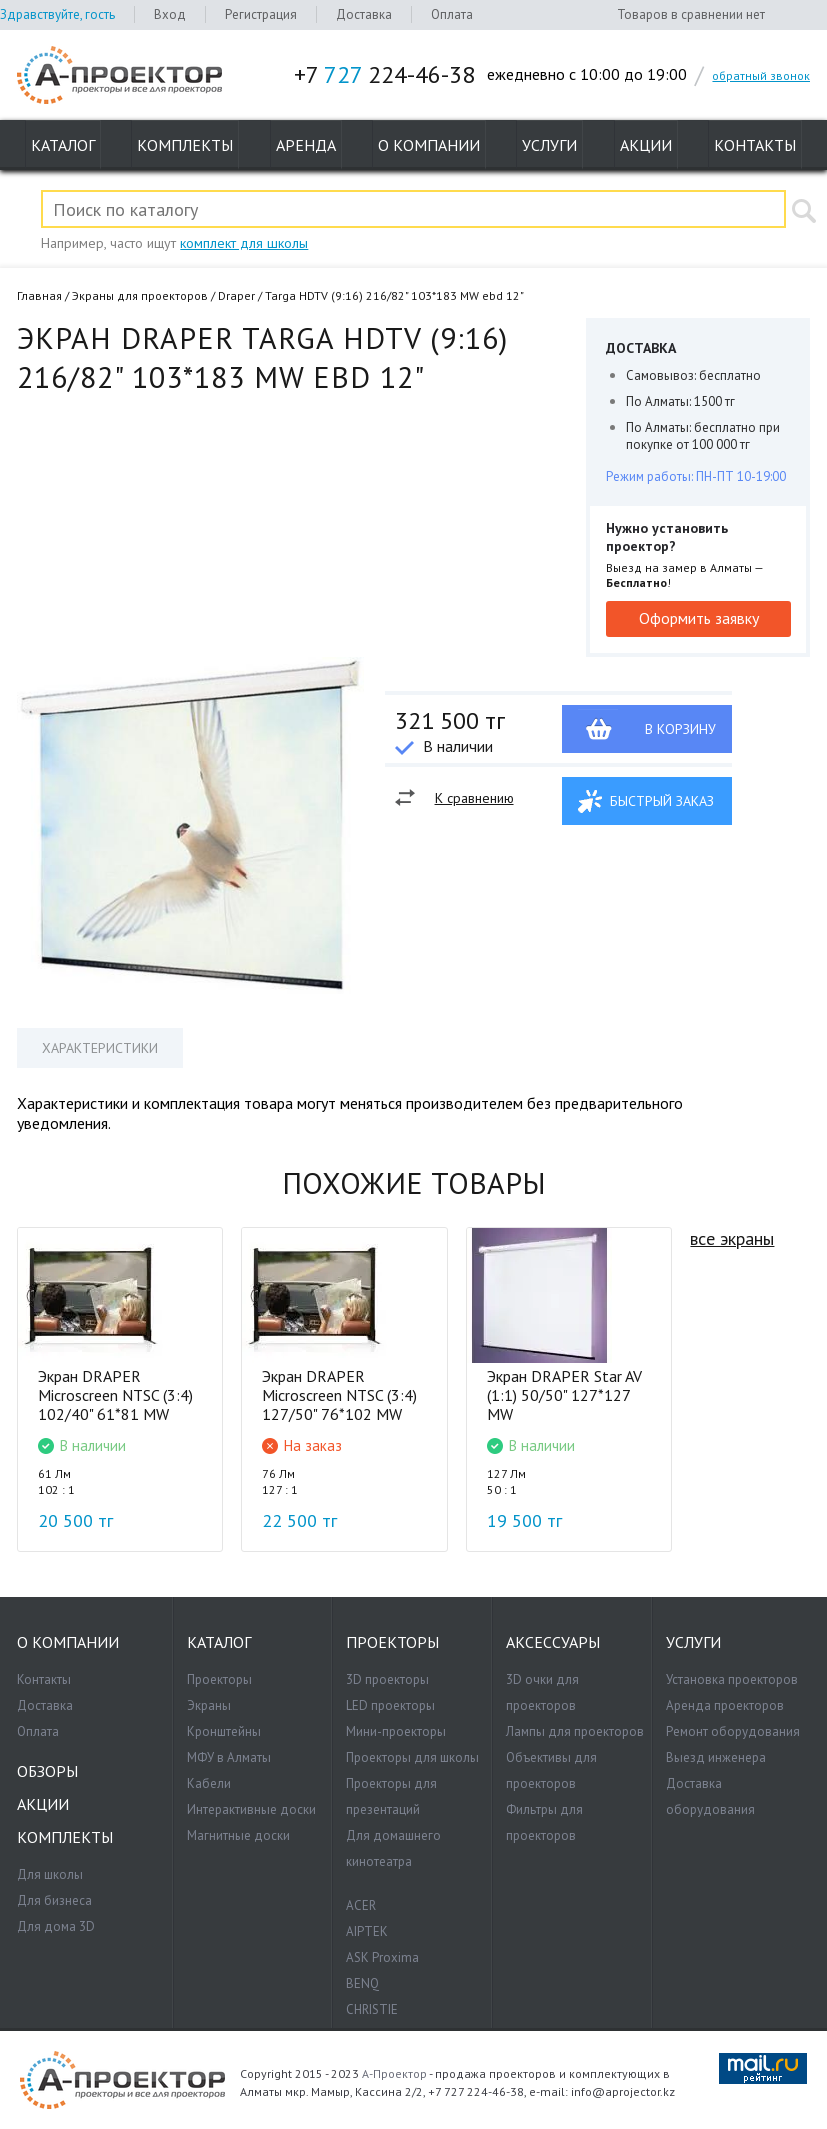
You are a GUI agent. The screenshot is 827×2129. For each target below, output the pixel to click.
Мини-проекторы (396, 1731)
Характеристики (100, 1048)
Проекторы (219, 1679)
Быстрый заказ (662, 801)
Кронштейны (224, 1731)
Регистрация (261, 14)
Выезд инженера (716, 1757)
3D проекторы (387, 1679)
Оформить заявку (699, 618)
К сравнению (474, 798)
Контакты (755, 145)
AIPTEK (367, 1931)
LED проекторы (390, 1705)
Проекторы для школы (412, 1757)
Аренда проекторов (725, 1705)
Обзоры (47, 1771)
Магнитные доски (238, 1835)
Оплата (452, 14)
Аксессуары (553, 1642)
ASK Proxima (382, 1957)
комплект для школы (244, 243)
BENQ (362, 1983)
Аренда (306, 145)
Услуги (549, 145)
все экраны (732, 1238)
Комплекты (185, 145)
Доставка (364, 14)
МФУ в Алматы (229, 1757)
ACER (361, 1905)
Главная (39, 295)
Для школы (50, 1874)
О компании (429, 145)
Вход (170, 14)
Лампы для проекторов (575, 1731)
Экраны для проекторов (140, 295)
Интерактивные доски (251, 1809)
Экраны (209, 1705)
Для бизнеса (54, 1900)
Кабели (209, 1783)
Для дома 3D (56, 1926)
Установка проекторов (732, 1679)
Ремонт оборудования (733, 1731)
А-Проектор (394, 2073)
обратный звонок (761, 75)
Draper (236, 295)
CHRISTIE (372, 2009)
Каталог (63, 145)
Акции (646, 145)
